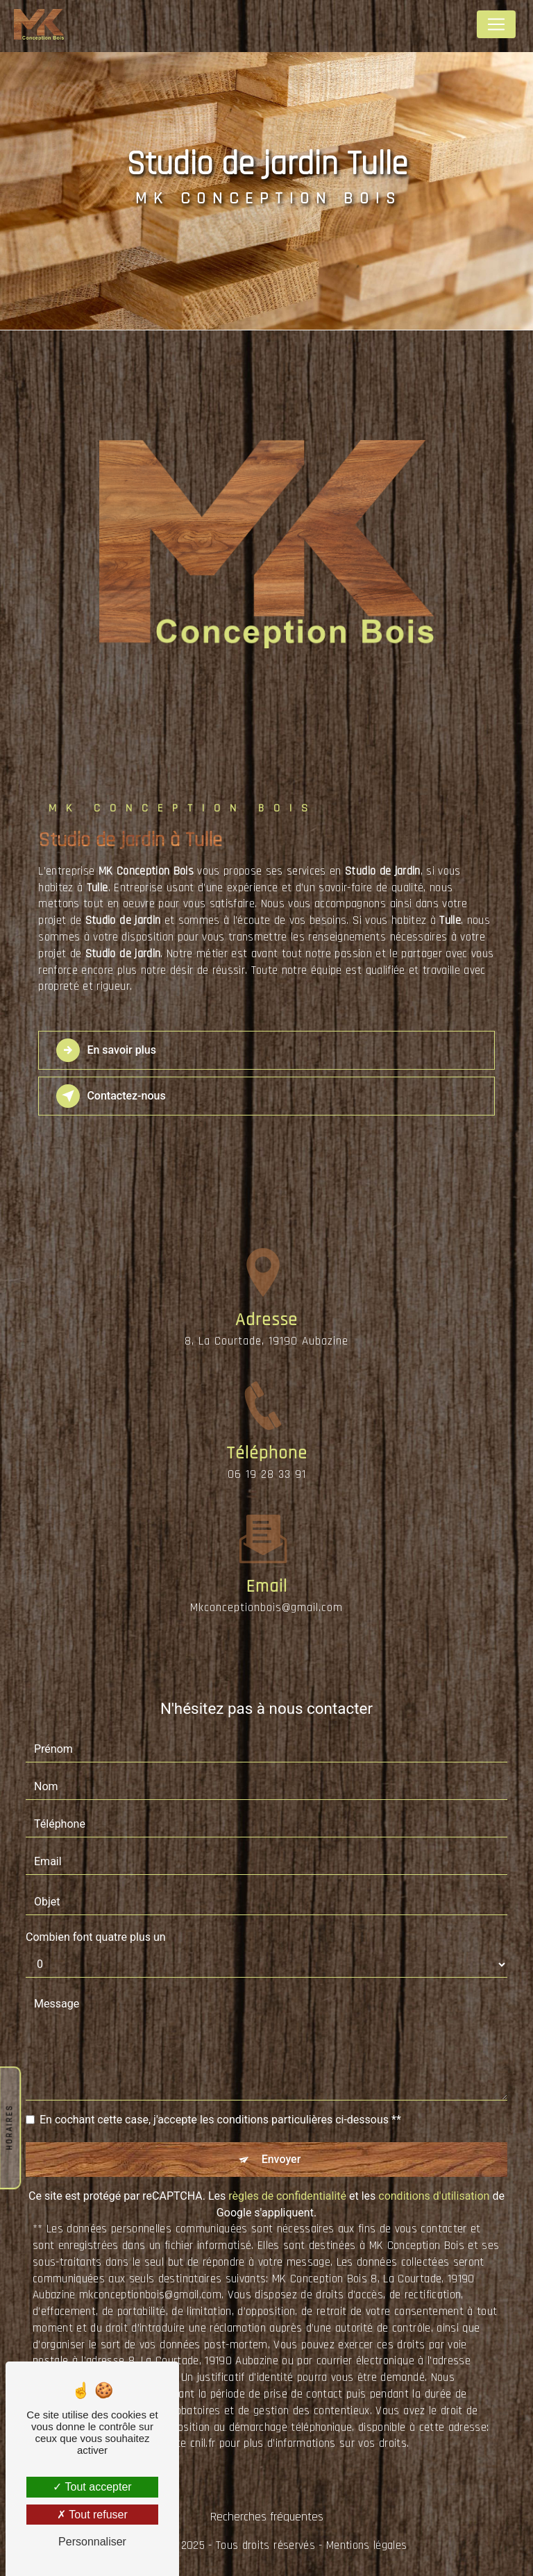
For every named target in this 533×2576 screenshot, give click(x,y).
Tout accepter (92, 2487)
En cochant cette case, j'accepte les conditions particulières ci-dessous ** (220, 2119)
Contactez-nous (110, 1096)
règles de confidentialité (287, 2196)
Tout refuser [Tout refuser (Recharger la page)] (92, 2514)
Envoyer (281, 2159)
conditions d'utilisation (433, 2196)
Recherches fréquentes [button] (266, 2517)
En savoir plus (105, 1050)
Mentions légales (366, 2545)
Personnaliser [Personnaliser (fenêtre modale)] (92, 2542)
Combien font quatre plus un (96, 1937)
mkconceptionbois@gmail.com (266, 1583)
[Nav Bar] (496, 24)
